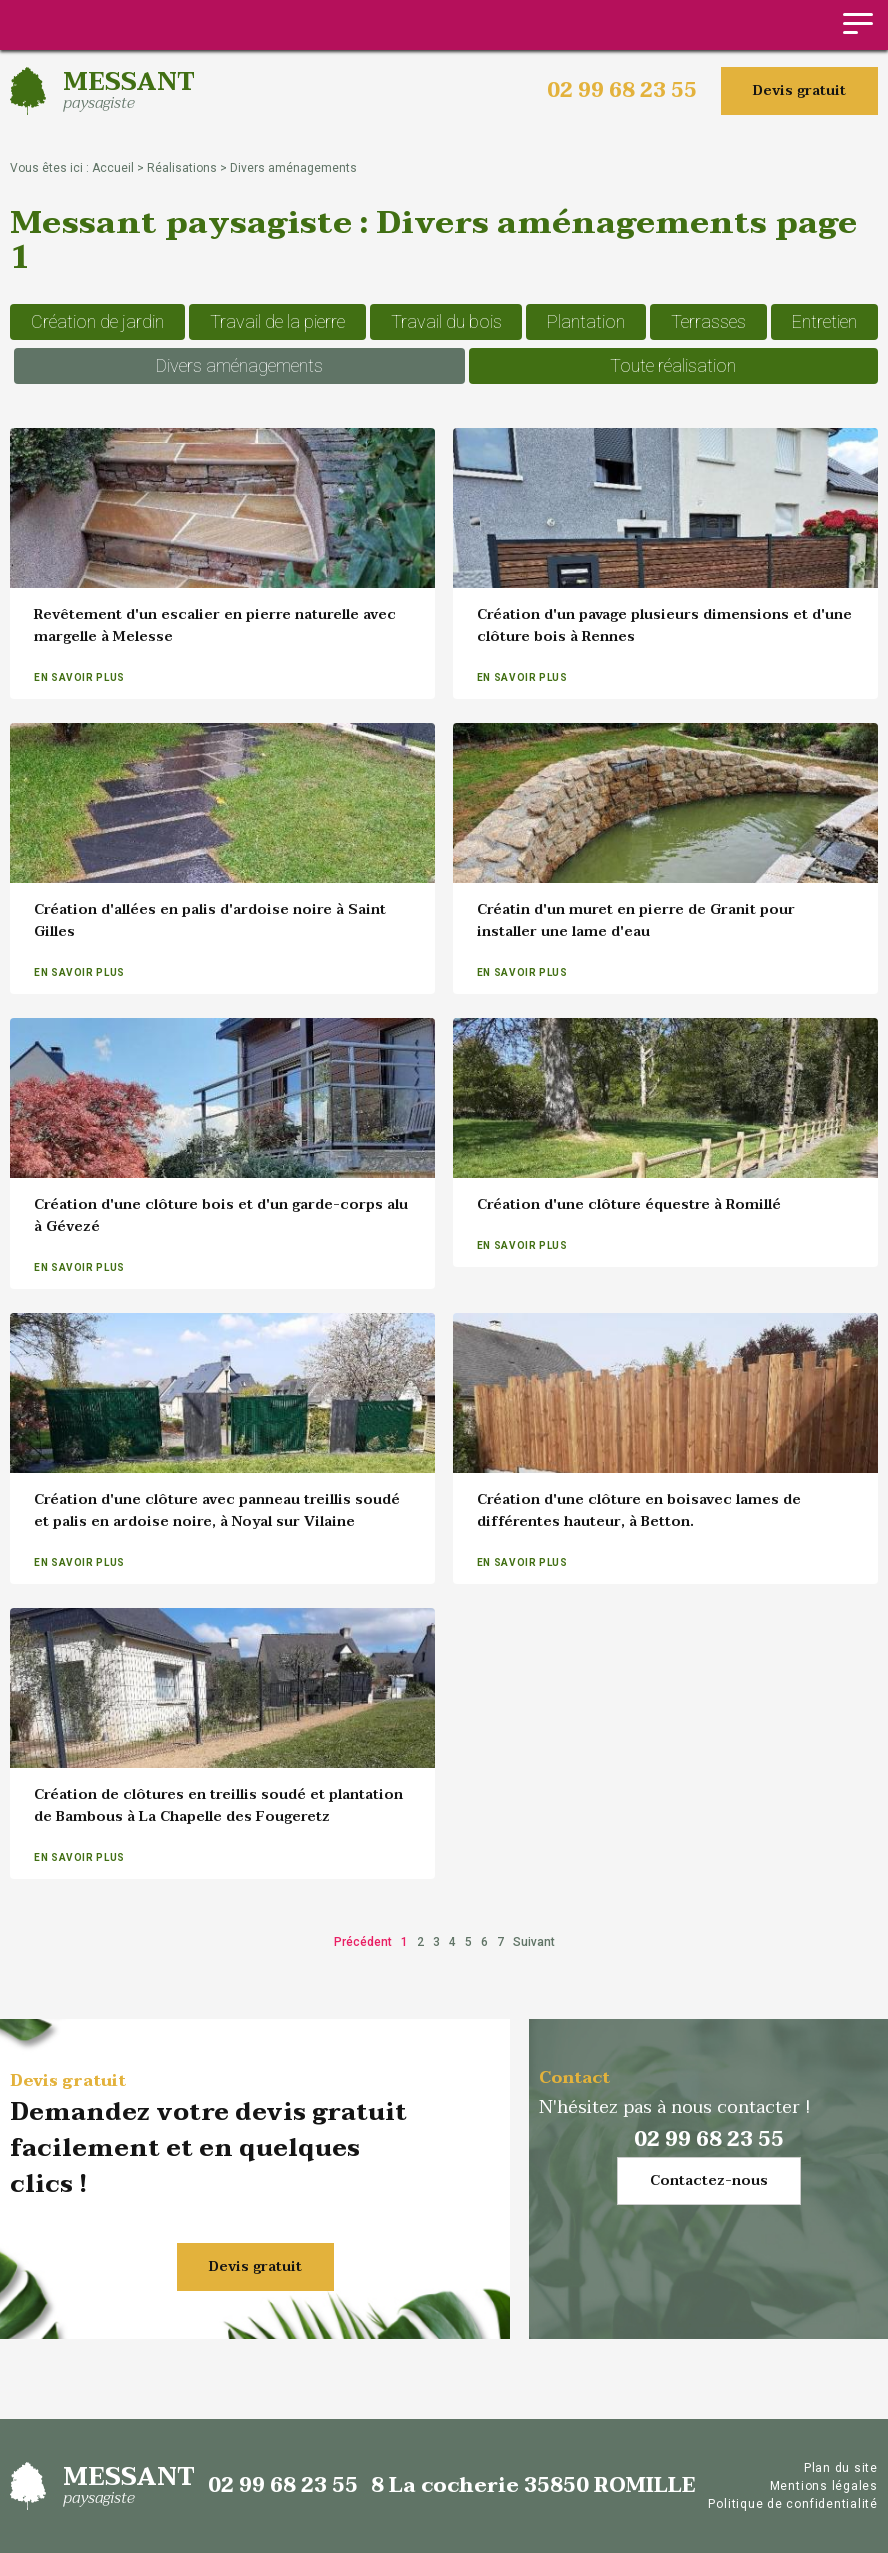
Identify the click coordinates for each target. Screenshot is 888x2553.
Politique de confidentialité (793, 2504)
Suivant (534, 1942)
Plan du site (841, 2468)
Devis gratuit (799, 90)
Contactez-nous (709, 2180)
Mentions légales (824, 2486)
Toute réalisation (673, 365)
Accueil (113, 168)
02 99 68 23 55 (622, 91)
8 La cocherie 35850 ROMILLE (533, 2486)
